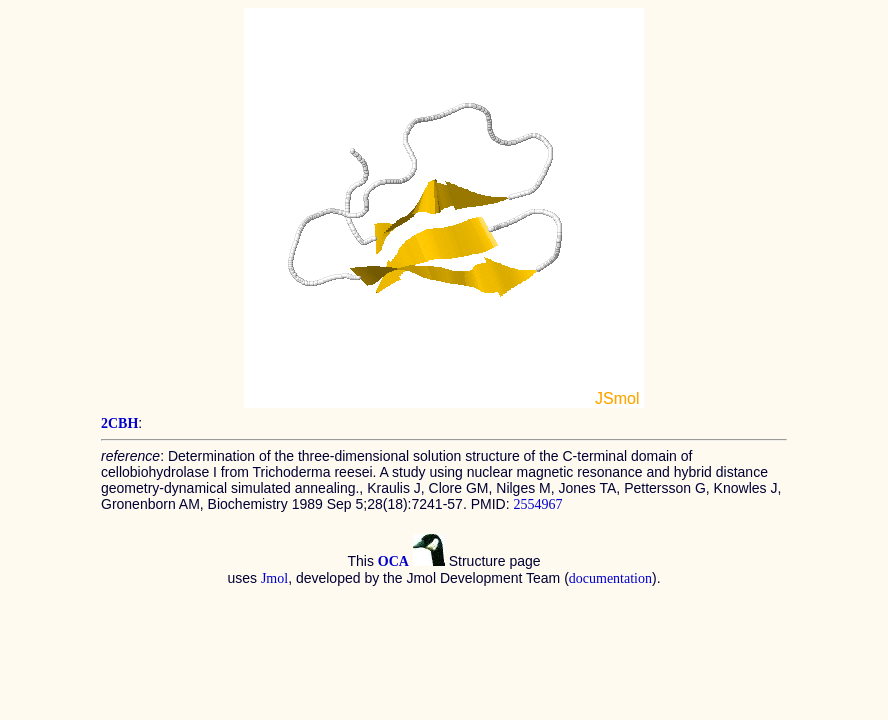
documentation (610, 578)
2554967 (537, 504)
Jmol (274, 578)
